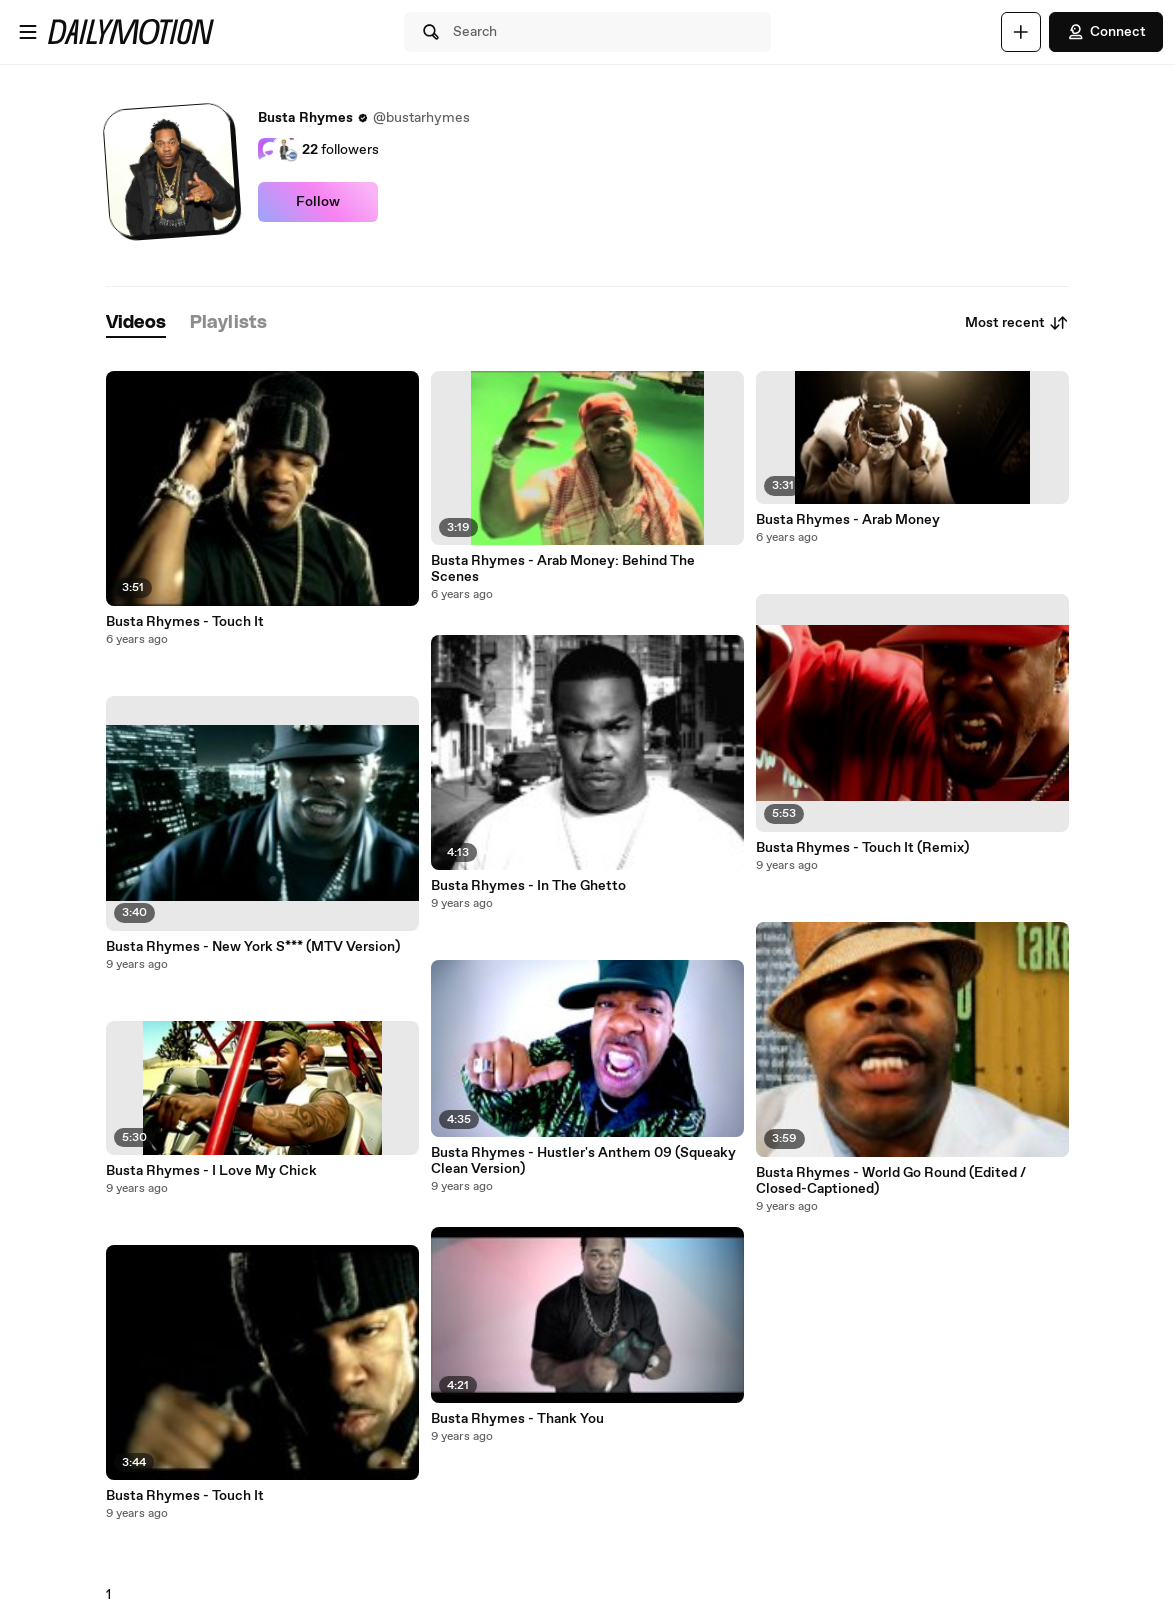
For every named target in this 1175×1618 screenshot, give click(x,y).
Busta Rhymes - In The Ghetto (528, 886)
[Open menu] (28, 32)
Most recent (1017, 323)
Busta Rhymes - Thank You (517, 1419)
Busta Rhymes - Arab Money (848, 520)
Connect (1106, 32)
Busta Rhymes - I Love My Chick (211, 1171)
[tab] (136, 323)
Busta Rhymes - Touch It (185, 622)
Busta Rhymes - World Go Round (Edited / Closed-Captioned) (891, 1181)
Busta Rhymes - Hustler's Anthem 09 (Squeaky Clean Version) (583, 1161)
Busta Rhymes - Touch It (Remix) (862, 848)
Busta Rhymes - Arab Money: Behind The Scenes (563, 569)
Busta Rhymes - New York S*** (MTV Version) (253, 947)
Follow (318, 202)
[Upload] (1021, 32)
